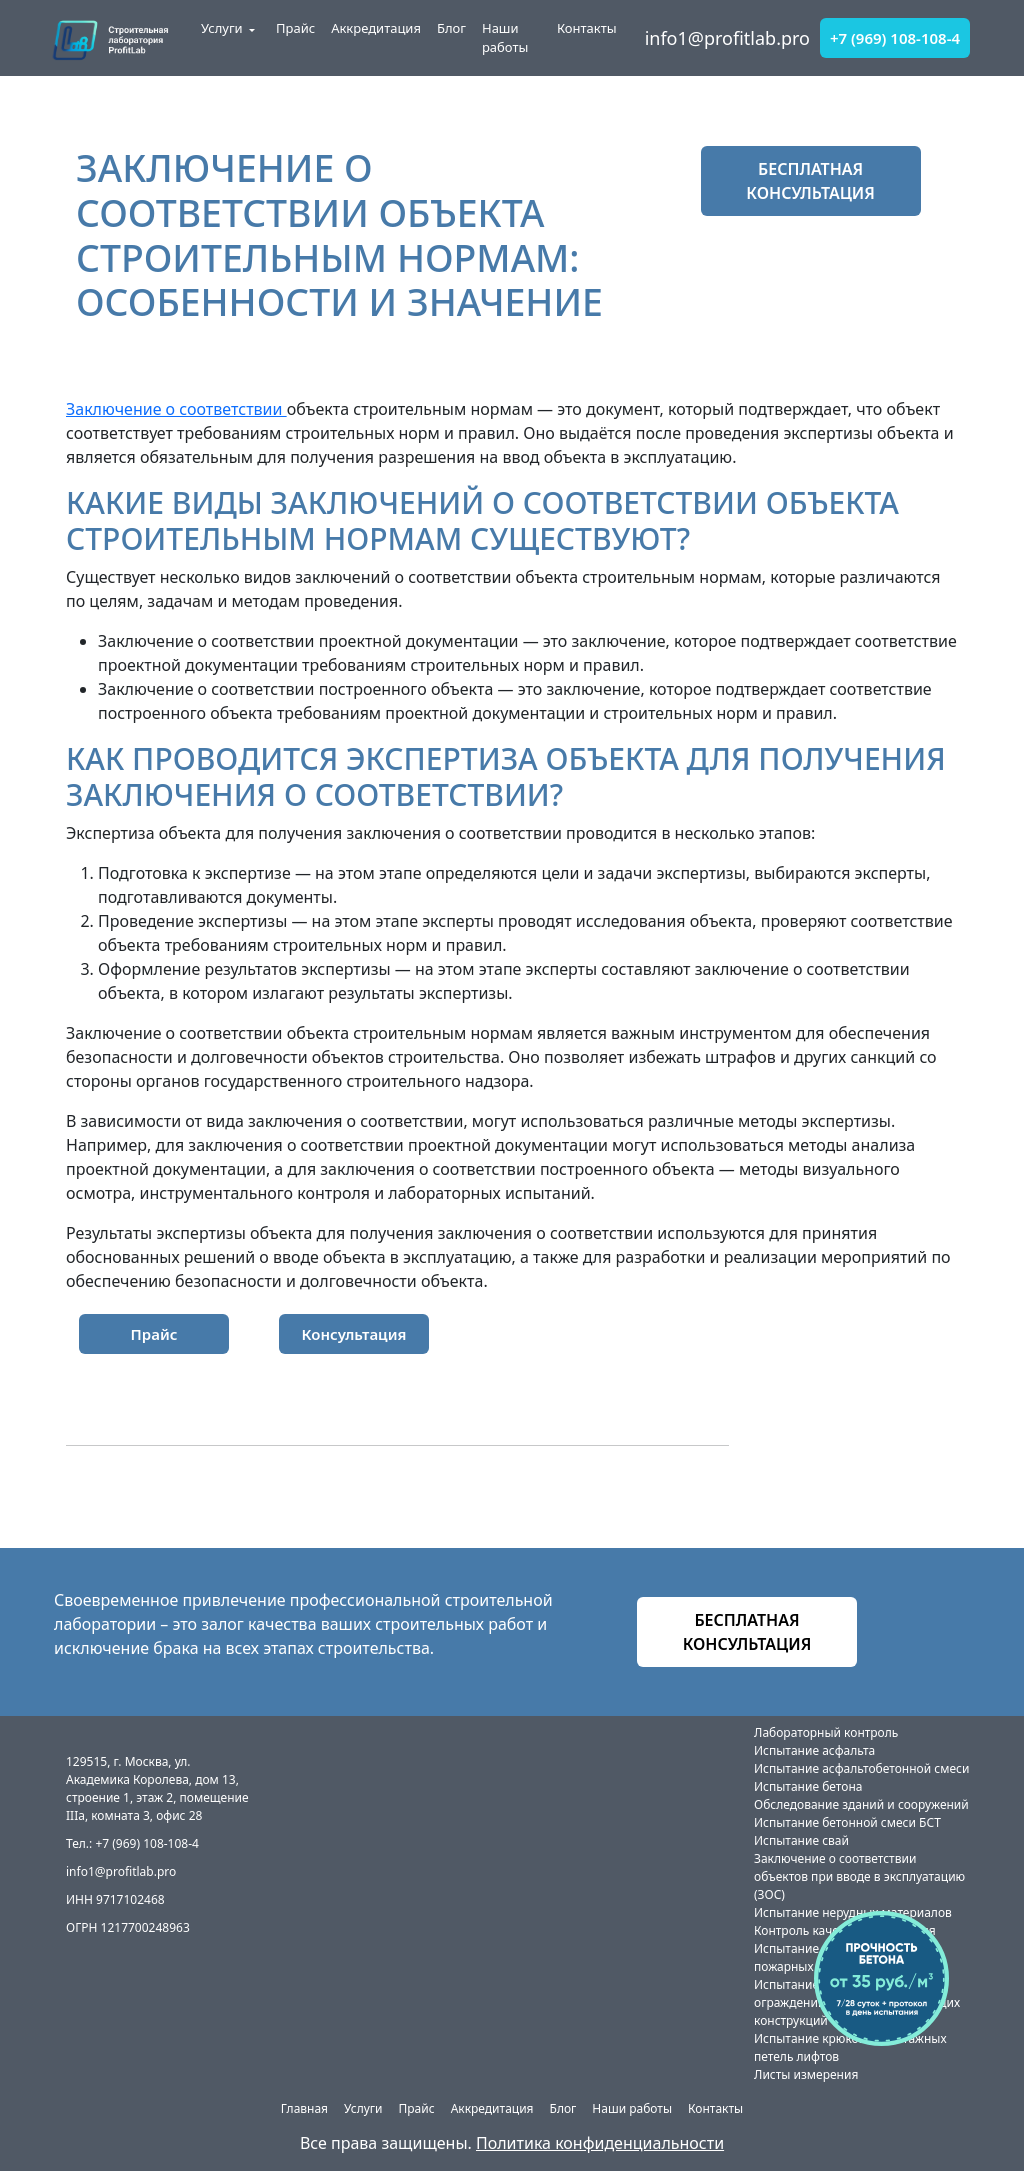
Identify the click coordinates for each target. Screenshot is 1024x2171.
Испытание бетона (808, 1786)
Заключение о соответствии (176, 409)
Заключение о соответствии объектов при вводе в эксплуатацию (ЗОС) (859, 1876)
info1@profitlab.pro (727, 38)
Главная (304, 2108)
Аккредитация (376, 28)
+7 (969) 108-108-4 (895, 38)
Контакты (587, 28)
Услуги (222, 28)
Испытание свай (801, 1840)
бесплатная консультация (810, 181)
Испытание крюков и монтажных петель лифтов (850, 2047)
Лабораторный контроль (826, 1732)
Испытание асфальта (814, 1750)
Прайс (295, 28)
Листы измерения (806, 2074)
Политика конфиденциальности (600, 2143)
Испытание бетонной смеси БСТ (847, 1822)
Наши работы (505, 38)
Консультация (354, 1334)
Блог (451, 28)
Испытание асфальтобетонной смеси (861, 1768)
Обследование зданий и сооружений (861, 1804)
